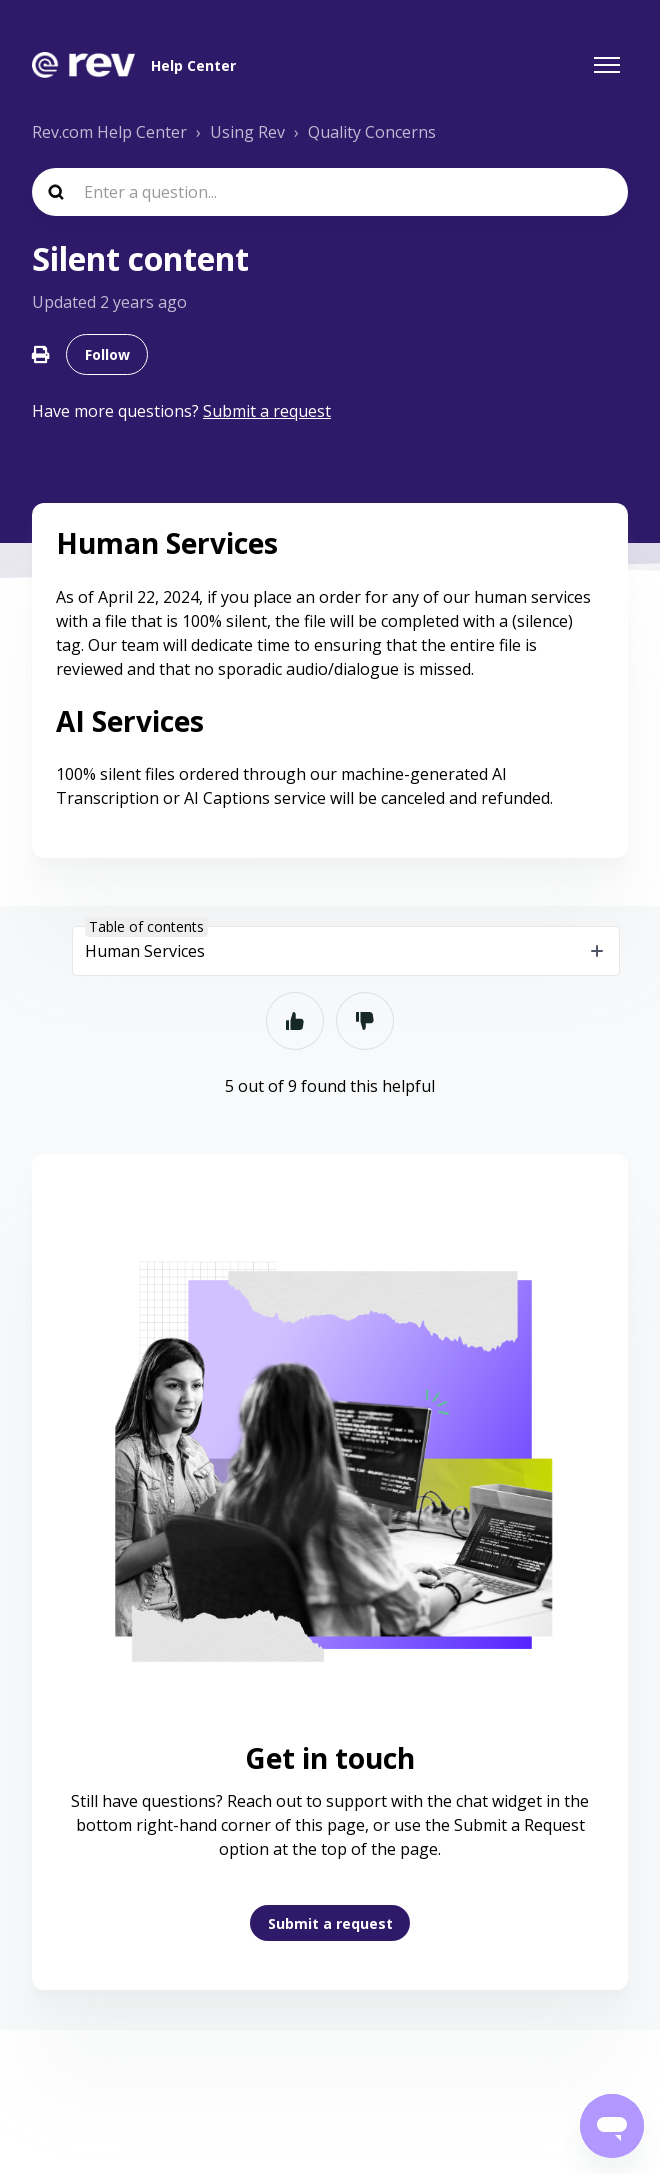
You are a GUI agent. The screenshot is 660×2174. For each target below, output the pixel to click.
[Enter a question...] (330, 192)
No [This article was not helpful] (365, 1021)
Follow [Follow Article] (107, 354)
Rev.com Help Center (109, 132)
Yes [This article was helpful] (295, 1021)
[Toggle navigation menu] (607, 65)
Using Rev (247, 132)
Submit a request (330, 1923)
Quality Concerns (372, 132)
